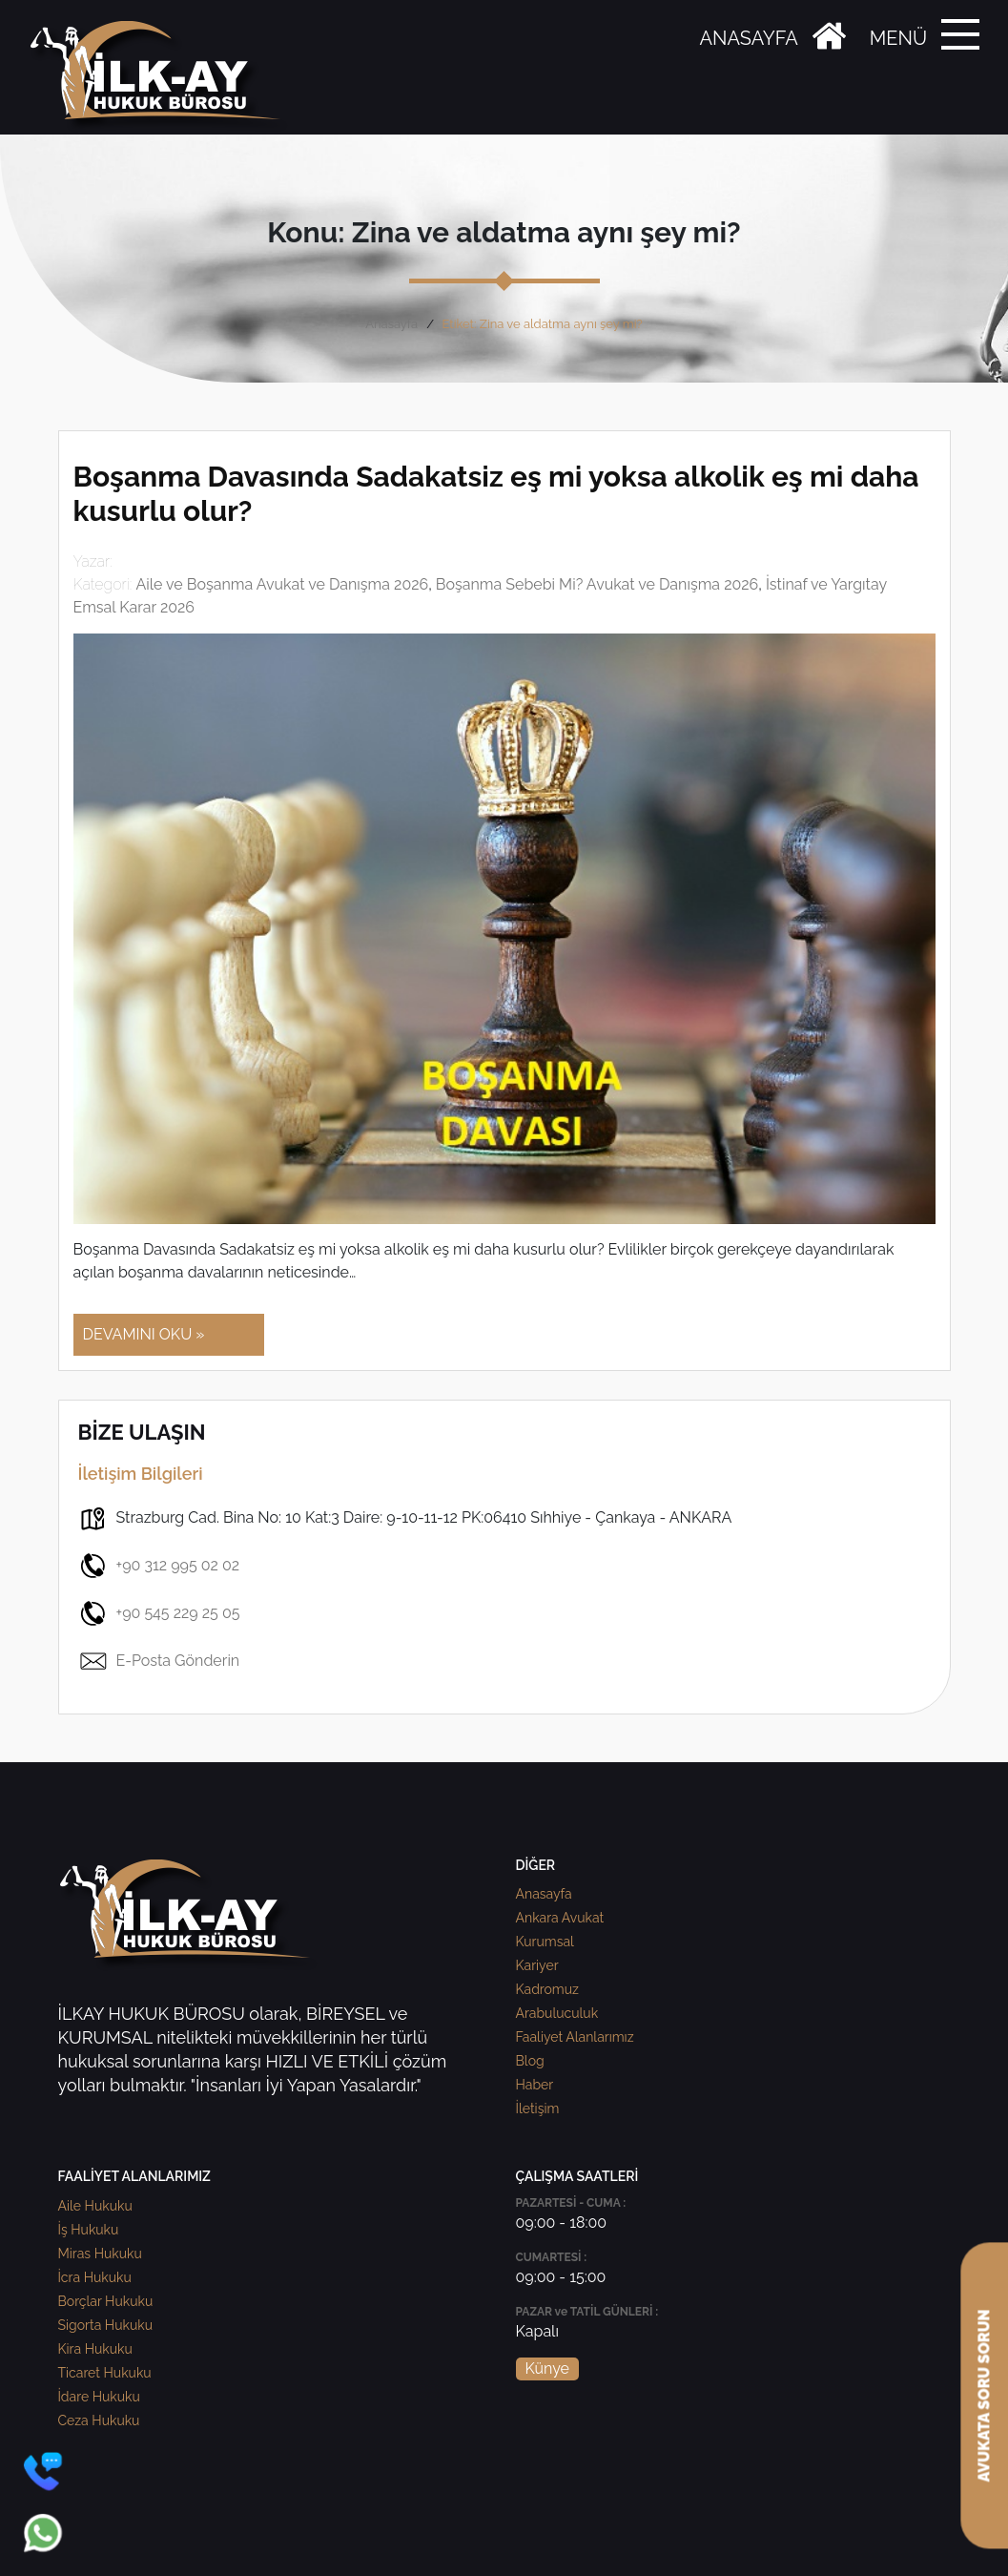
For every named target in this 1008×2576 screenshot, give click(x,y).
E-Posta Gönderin (159, 1661)
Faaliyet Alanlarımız (575, 2037)
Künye (547, 2368)
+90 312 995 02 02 (159, 1565)
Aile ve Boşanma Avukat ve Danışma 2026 (281, 584)
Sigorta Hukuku (105, 2325)
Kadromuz (547, 1989)
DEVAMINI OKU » (144, 1334)
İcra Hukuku (95, 2277)
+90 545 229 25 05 (159, 1613)
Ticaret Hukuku (105, 2372)
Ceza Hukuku (99, 2420)
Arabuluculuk (557, 2013)
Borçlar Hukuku (106, 2301)
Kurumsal (545, 1941)
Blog (530, 2060)
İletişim (538, 2108)
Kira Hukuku (95, 2349)
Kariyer (537, 1965)
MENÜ (898, 38)
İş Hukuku (88, 2229)
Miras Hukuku (100, 2253)
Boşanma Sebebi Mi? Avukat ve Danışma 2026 (597, 584)
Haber (535, 2084)
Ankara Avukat (560, 1917)
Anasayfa (391, 324)
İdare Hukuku (99, 2396)
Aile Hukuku (95, 2205)
